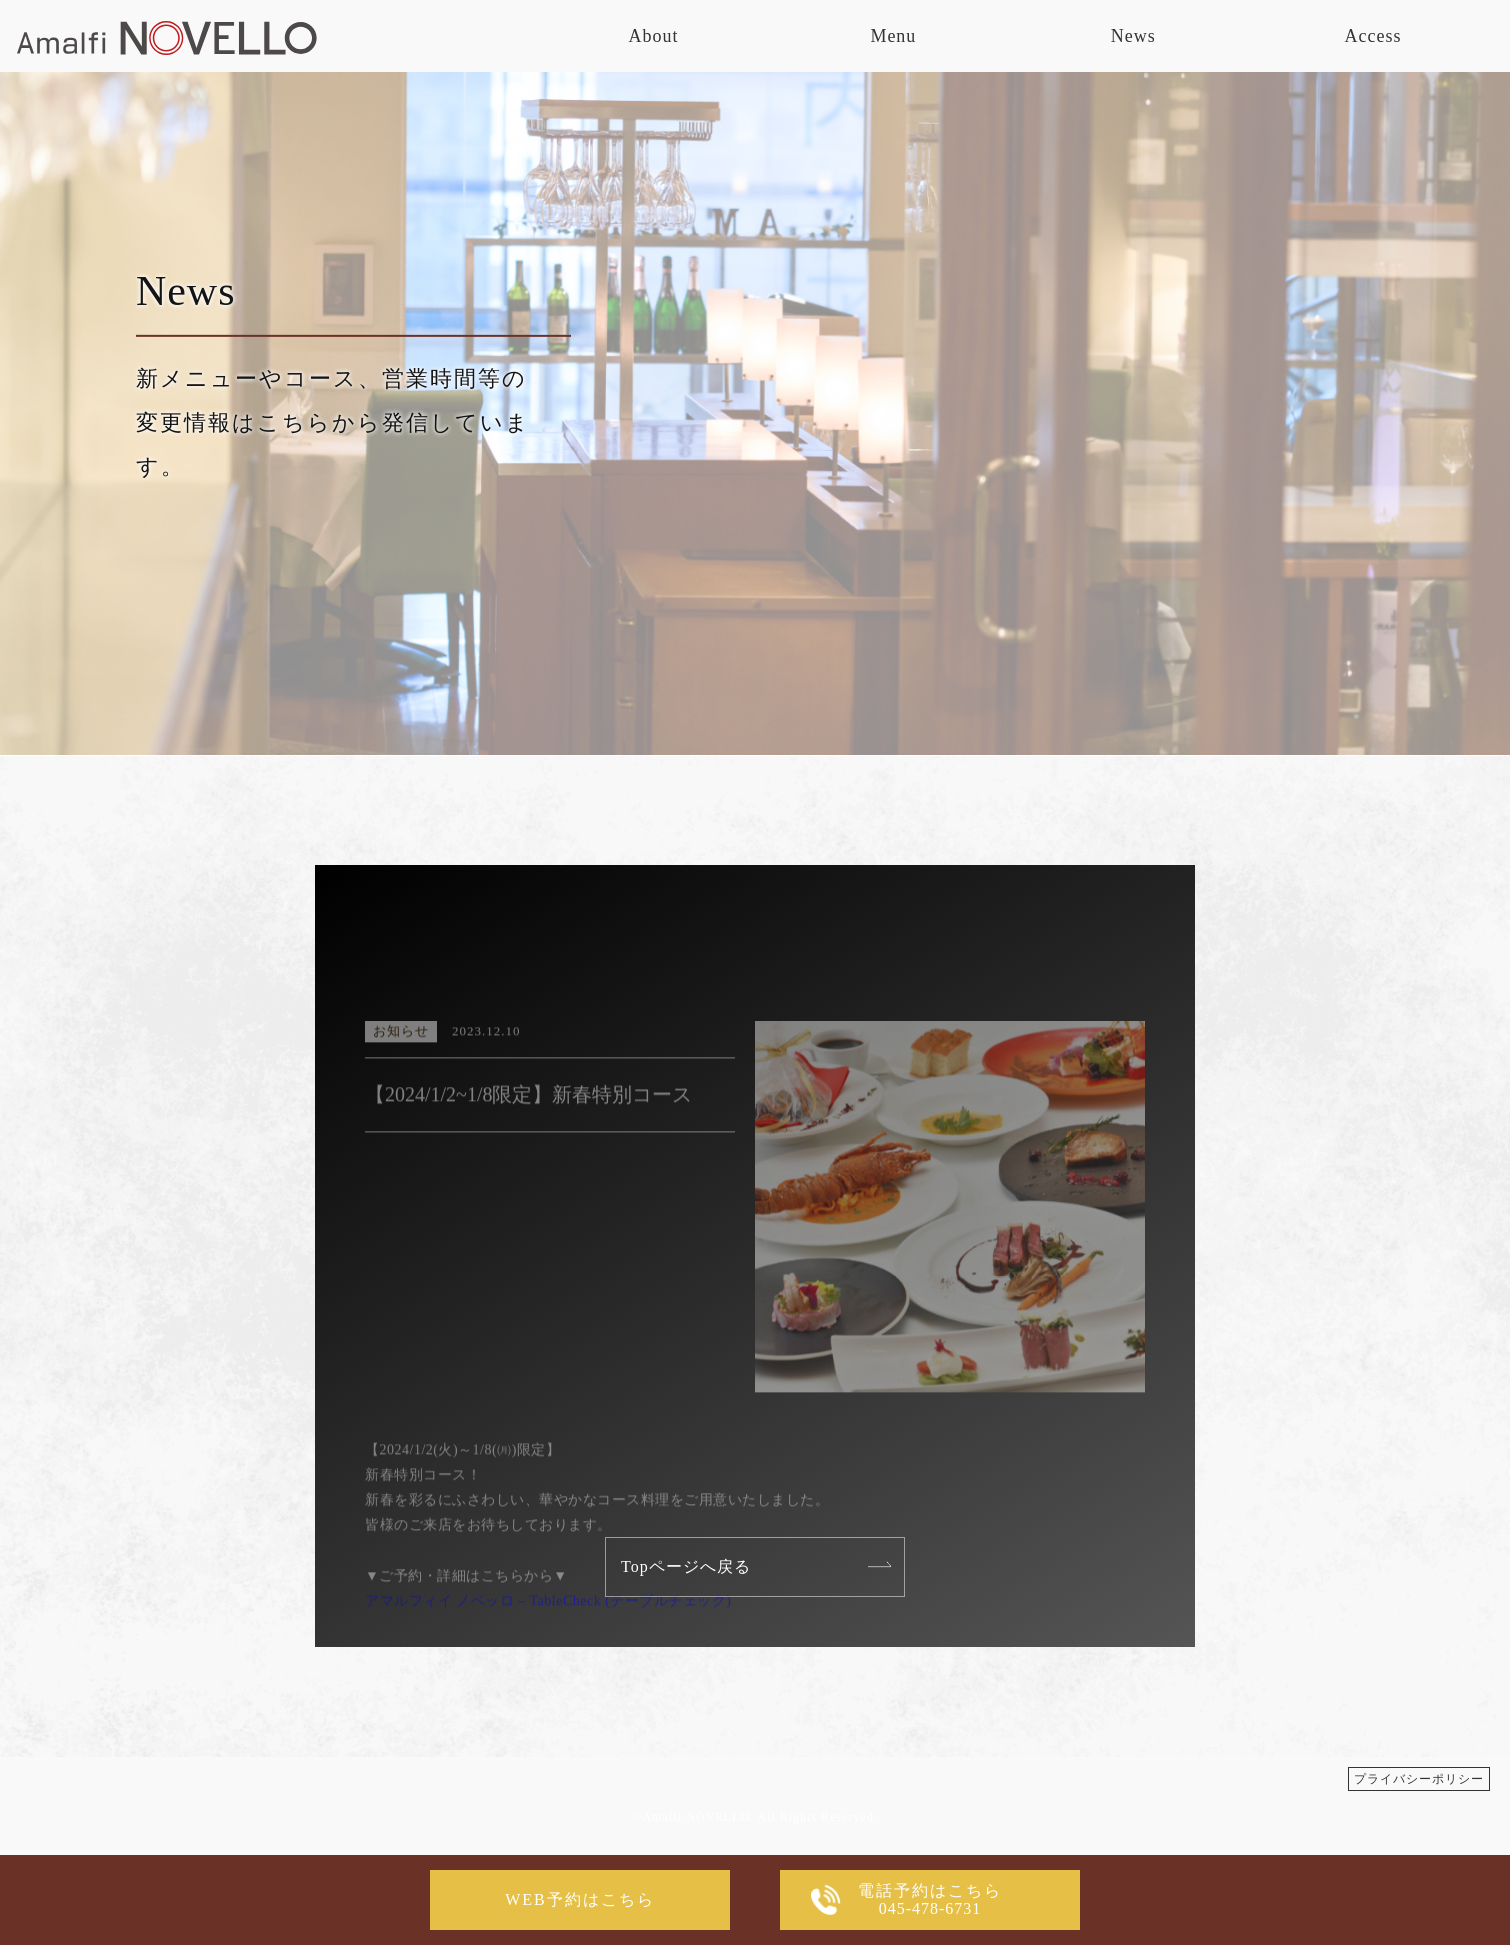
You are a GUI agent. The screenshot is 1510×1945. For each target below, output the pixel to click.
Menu (893, 36)
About (654, 36)
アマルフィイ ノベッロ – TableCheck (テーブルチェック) (548, 1650)
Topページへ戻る (686, 1566)
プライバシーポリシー (1419, 1779)
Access (1373, 36)
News (1133, 36)
